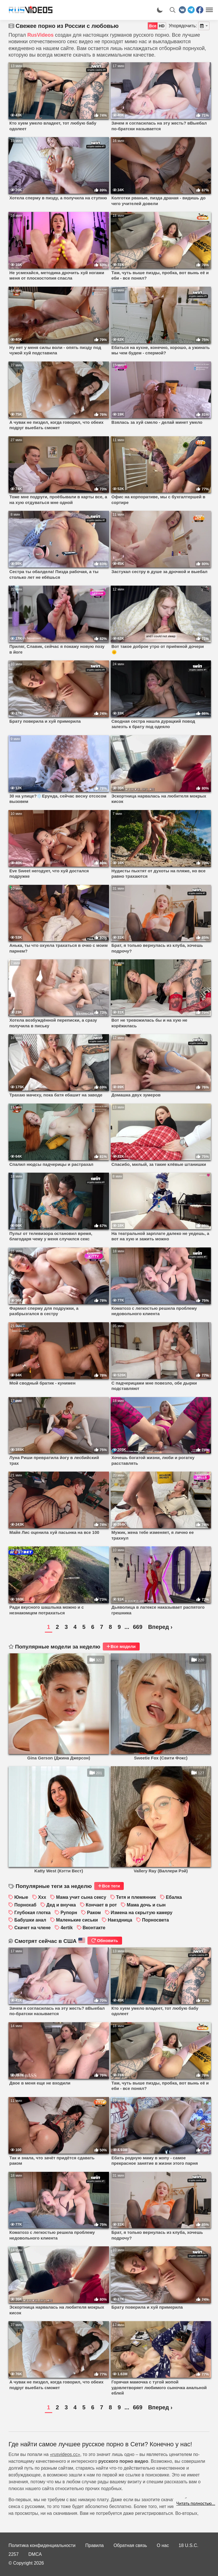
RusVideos (40, 35)
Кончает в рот (101, 1904)
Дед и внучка (61, 1904)
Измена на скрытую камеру (142, 1912)
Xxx (42, 1897)
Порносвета (155, 1920)
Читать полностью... (195, 2503)
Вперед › (160, 1627)
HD (161, 26)
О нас (163, 2545)
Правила (94, 2545)
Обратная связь (130, 2545)
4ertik (66, 1927)
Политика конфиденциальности (42, 2545)
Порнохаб (25, 1904)
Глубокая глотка (32, 1912)
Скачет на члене (32, 1927)
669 (137, 1627)
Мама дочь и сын (146, 1904)
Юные (21, 1897)
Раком (94, 1912)
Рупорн (68, 1912)
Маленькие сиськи (77, 1920)
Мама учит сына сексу (81, 1897)
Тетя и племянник (136, 1897)
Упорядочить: (183, 25)
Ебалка (174, 1897)
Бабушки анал (30, 1920)
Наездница (120, 1920)
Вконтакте (94, 1927)
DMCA (35, 2554)
